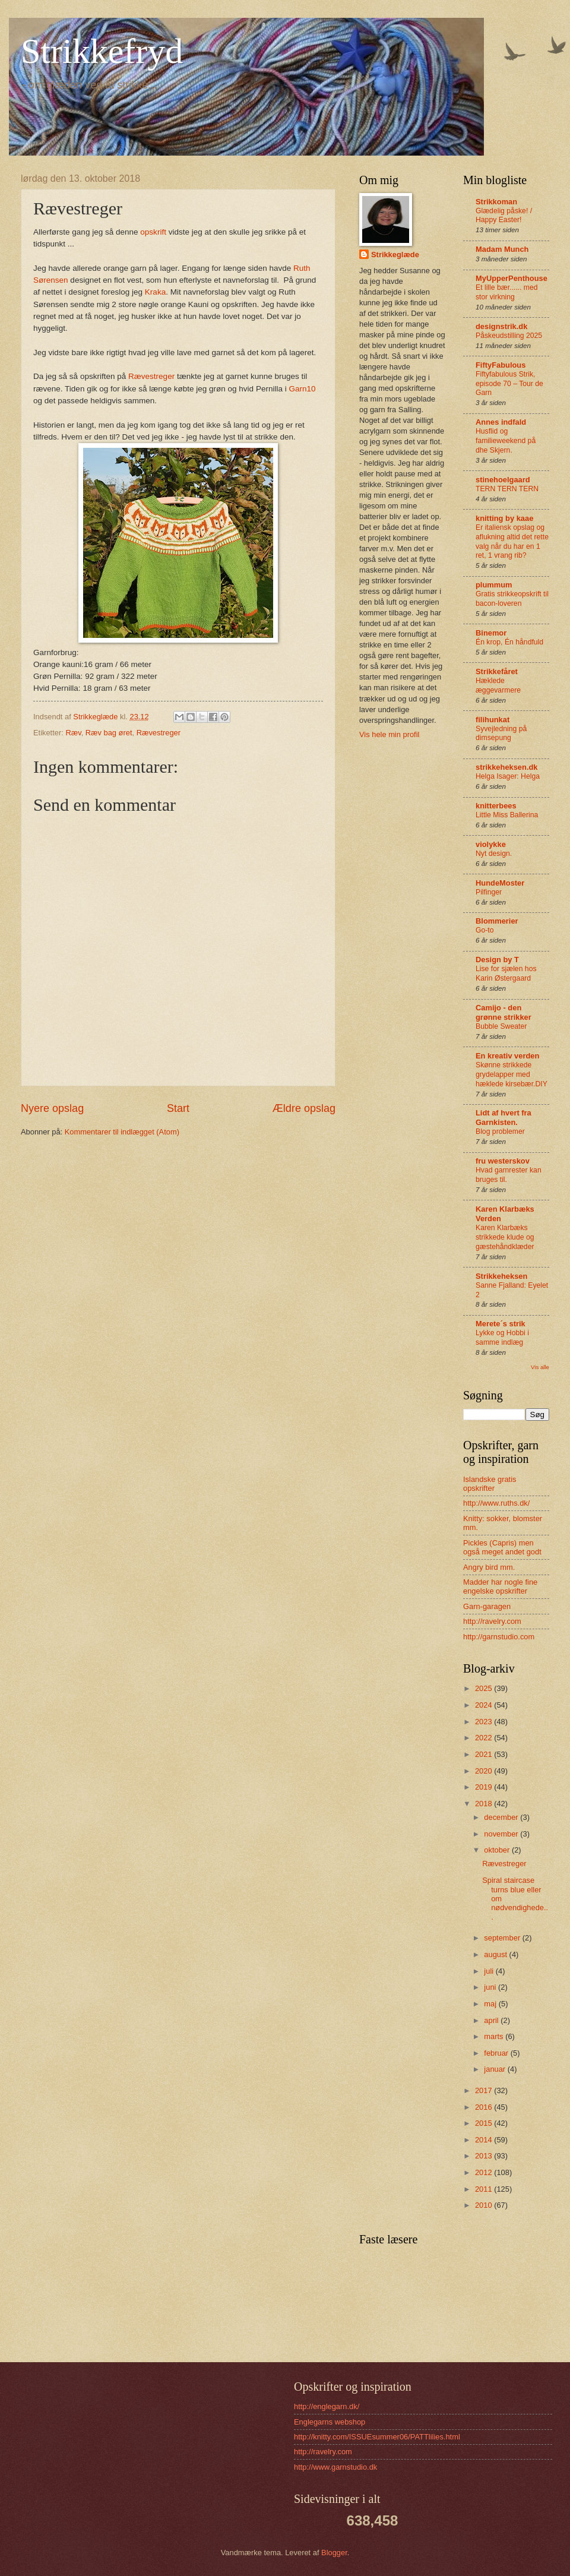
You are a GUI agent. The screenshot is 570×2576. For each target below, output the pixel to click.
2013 (484, 2155)
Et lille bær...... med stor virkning (507, 292)
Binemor (491, 632)
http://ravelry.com (492, 1621)
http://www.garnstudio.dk (335, 2467)
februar (497, 2053)
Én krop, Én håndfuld (509, 642)
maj (491, 2003)
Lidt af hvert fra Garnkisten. (503, 1117)
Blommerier (497, 920)
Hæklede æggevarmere (498, 685)
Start (178, 1108)
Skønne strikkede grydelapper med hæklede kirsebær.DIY (511, 1074)
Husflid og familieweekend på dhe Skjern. (506, 440)
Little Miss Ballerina (507, 815)
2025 (484, 1688)
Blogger (334, 2552)
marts (494, 2036)
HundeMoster (500, 882)
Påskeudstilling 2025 (509, 335)
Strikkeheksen (501, 1276)
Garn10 (302, 388)
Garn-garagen (487, 1606)
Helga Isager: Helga (508, 776)
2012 (484, 2172)
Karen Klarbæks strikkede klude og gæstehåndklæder (505, 1237)
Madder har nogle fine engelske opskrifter (500, 1586)
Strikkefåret (497, 671)
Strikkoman (496, 201)
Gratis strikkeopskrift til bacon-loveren (512, 599)
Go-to (485, 930)
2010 (484, 2205)
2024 (484, 1705)
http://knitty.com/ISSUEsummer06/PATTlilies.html (377, 2436)
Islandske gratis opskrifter (489, 1484)
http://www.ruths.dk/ (496, 1503)
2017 (484, 2090)
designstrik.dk (501, 326)
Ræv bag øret (109, 732)
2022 (484, 1737)
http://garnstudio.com (498, 1636)
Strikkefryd (102, 51)
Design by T (497, 959)
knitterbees (496, 805)
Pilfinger (489, 892)
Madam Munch (502, 249)
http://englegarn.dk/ (326, 2406)
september (503, 1937)
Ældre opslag (304, 1108)
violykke (491, 844)
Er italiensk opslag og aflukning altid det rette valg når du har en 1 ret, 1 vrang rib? (512, 541)
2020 (484, 1770)
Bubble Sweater (501, 1026)
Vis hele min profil (389, 734)
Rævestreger (151, 376)
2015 (484, 2123)
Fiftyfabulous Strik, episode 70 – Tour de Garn (509, 383)
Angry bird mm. (489, 1567)
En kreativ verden (507, 1055)
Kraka (154, 291)
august (496, 1954)
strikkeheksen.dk (507, 767)
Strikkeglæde (395, 254)
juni (491, 1987)
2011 (484, 2189)
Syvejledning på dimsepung (501, 733)
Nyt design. (494, 853)
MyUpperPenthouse (511, 278)
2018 (484, 1803)
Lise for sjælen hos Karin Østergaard (506, 973)
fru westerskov (503, 1160)
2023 (484, 1721)
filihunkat (492, 719)
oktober (498, 1849)
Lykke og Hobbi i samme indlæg (502, 1338)
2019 (484, 1786)
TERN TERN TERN (507, 489)
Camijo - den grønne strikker (503, 1012)
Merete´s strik (500, 1323)
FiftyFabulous (500, 365)
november (502, 1833)
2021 (484, 1754)
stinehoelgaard (503, 479)
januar (495, 2069)
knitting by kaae (504, 518)
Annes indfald (501, 422)
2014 (484, 2139)
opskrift (154, 231)
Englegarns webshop (329, 2421)
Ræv (73, 732)
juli (489, 1971)
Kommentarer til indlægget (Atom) (122, 1131)
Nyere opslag (52, 1108)
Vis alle (540, 1367)
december (502, 1817)
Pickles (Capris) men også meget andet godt (502, 1547)
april (492, 2020)
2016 (484, 2107)
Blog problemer (500, 1131)
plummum (494, 584)
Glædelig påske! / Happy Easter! (504, 216)
